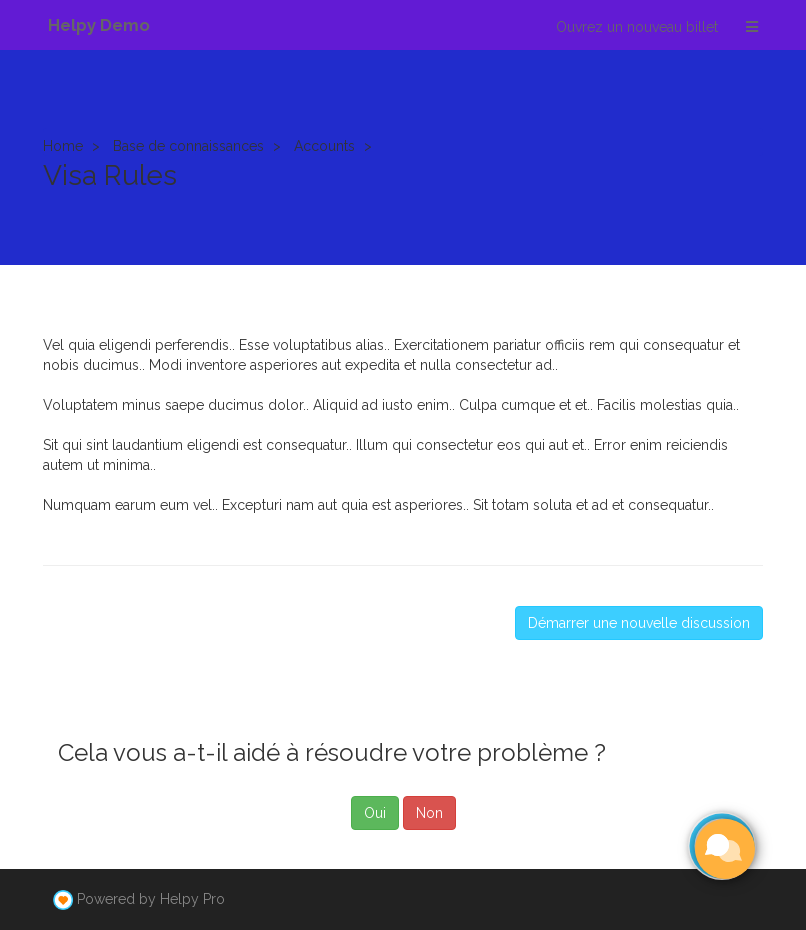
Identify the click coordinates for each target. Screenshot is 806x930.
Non (429, 813)
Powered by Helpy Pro (151, 899)
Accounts (324, 146)
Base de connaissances (188, 146)
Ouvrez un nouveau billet (637, 27)
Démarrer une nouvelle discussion (639, 623)
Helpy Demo (99, 25)
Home (63, 146)
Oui (375, 813)
